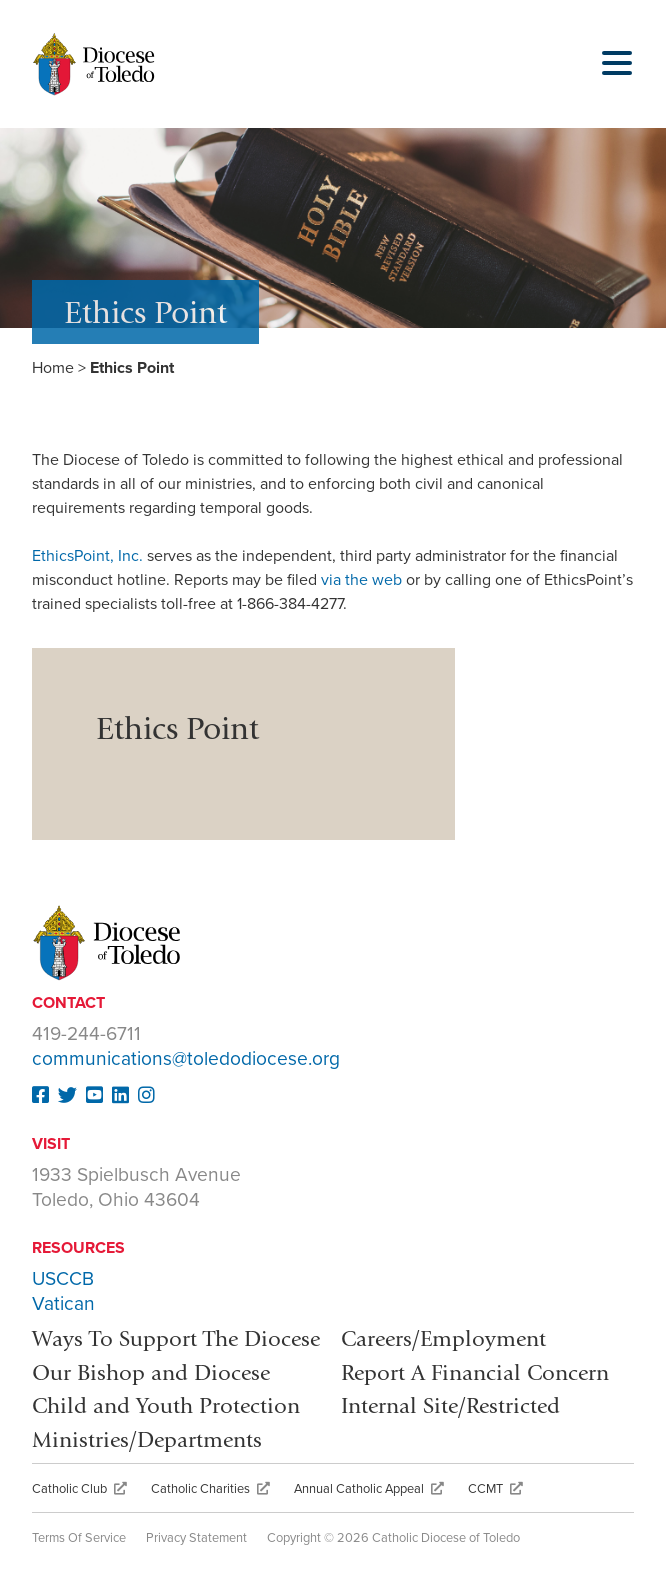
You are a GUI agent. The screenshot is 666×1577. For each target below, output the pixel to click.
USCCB (63, 1278)
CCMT (495, 1489)
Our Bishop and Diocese (151, 1372)
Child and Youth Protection (166, 1405)
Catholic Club (79, 1489)
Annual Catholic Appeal (369, 1489)
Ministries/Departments (147, 1439)
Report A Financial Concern (475, 1372)
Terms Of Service (79, 1538)
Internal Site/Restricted (450, 1405)
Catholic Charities (210, 1489)
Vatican (63, 1303)
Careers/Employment (443, 1338)
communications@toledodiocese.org (186, 1058)
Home (53, 368)
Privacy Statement (196, 1538)
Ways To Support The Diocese (176, 1338)
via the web (363, 580)
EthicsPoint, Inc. (89, 556)
